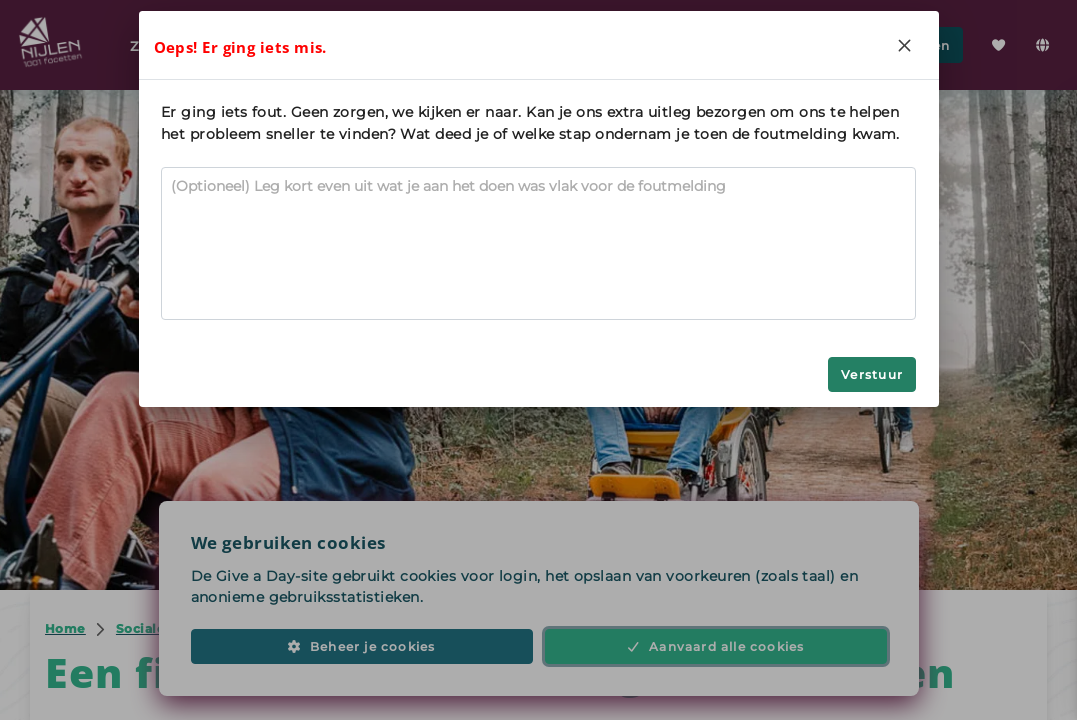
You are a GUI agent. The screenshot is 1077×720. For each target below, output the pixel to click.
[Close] (905, 45)
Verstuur (872, 374)
